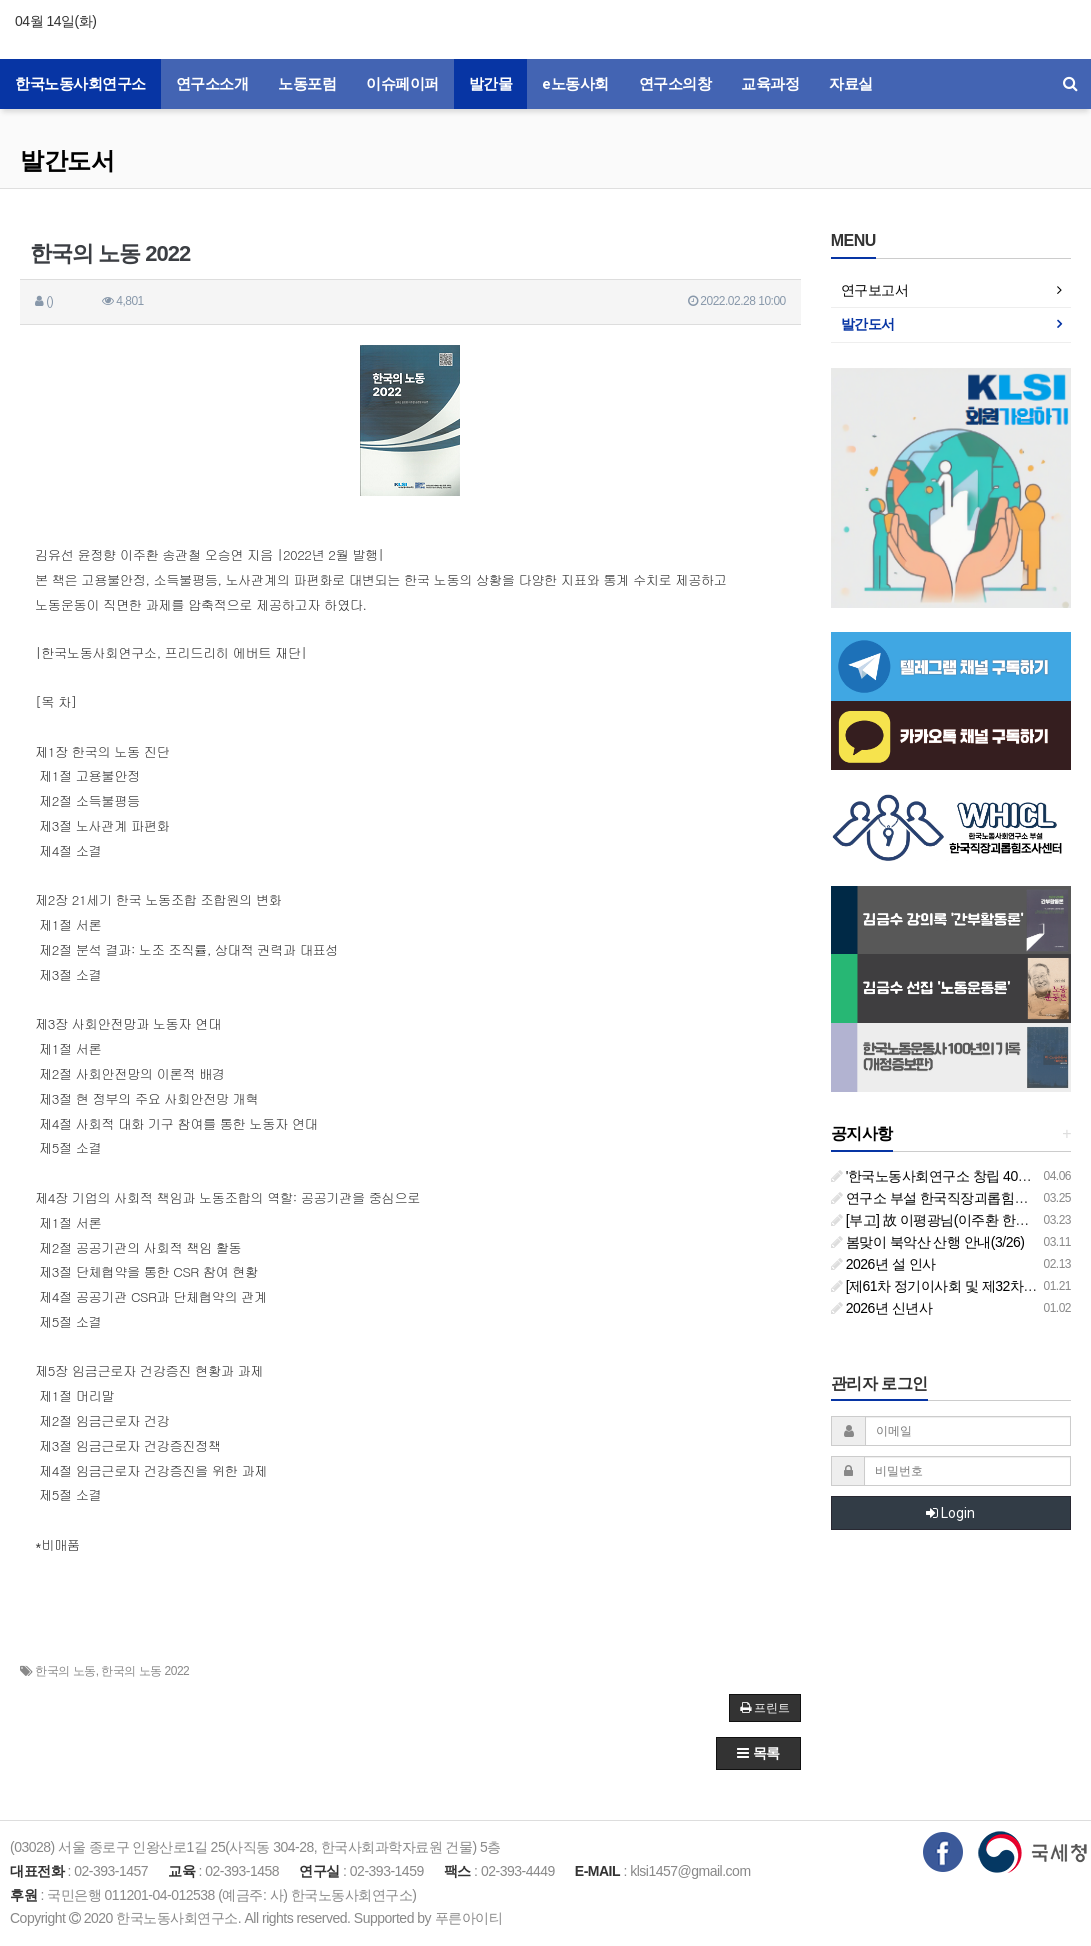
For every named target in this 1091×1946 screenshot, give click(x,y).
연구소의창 (675, 84)
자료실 (851, 84)
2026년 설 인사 (883, 1264)
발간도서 (67, 160)
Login (950, 1513)
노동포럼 (307, 84)
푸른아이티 (469, 1918)
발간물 (491, 84)
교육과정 (770, 84)
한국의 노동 (65, 1671)
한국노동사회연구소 (80, 84)
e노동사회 (575, 84)
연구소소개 (212, 84)
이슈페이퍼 (402, 84)
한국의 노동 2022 (145, 1671)
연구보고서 (875, 290)
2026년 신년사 (881, 1308)
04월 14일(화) (55, 21)
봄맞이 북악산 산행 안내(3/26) (928, 1242)
